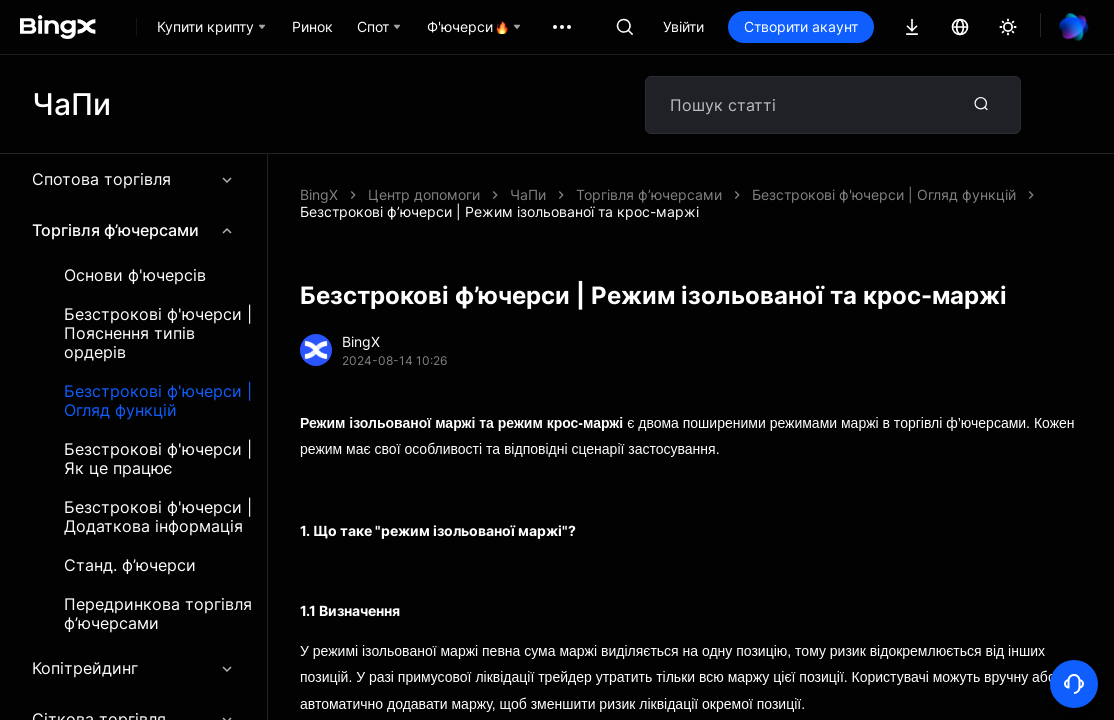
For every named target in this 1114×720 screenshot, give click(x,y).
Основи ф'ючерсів (135, 275)
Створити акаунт (801, 26)
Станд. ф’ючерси (130, 565)
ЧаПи (528, 194)
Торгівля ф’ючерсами (133, 230)
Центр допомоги (424, 194)
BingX (319, 194)
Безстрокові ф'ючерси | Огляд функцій (158, 401)
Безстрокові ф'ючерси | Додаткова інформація (158, 517)
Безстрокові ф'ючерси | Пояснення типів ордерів (158, 333)
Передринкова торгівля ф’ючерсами (158, 614)
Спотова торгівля (133, 179)
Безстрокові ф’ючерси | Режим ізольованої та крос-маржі (499, 211)
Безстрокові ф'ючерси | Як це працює (158, 459)
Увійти (683, 26)
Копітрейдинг (133, 668)
